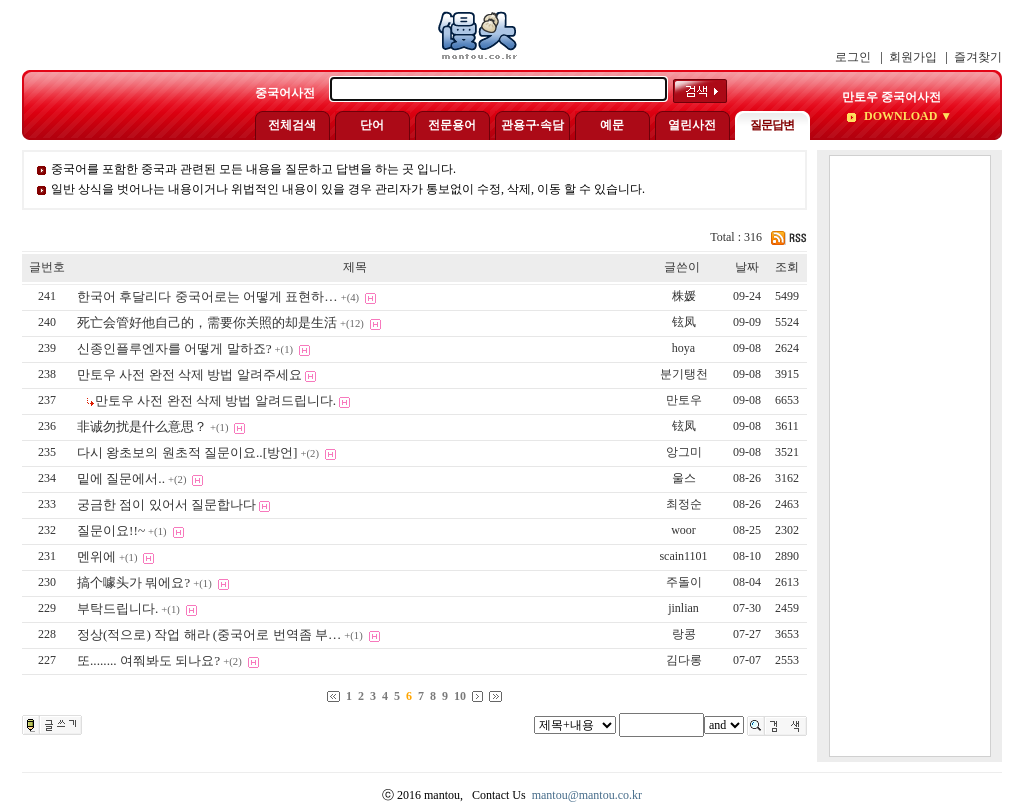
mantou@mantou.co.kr (587, 795)
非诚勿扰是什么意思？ (142, 426)
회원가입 (913, 57)
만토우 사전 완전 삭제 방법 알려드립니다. (215, 400)
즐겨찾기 (978, 57)
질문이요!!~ (111, 530)
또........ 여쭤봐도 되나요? (148, 660)
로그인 (853, 57)
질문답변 (772, 125)
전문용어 (452, 125)
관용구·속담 (532, 125)
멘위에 (96, 556)
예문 (612, 125)
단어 (372, 125)
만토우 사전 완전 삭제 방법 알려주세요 (189, 374)
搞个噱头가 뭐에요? (133, 582)
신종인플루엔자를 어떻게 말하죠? (174, 348)
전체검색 (292, 125)
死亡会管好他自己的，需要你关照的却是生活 (207, 322)
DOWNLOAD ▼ (906, 116)
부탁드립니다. (117, 608)
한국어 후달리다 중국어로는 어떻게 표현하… (207, 296)
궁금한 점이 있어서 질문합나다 (166, 504)
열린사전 (692, 125)
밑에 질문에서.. (121, 478)
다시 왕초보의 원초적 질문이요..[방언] (187, 452)
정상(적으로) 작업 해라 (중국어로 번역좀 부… (209, 634)
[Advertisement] (910, 456)
